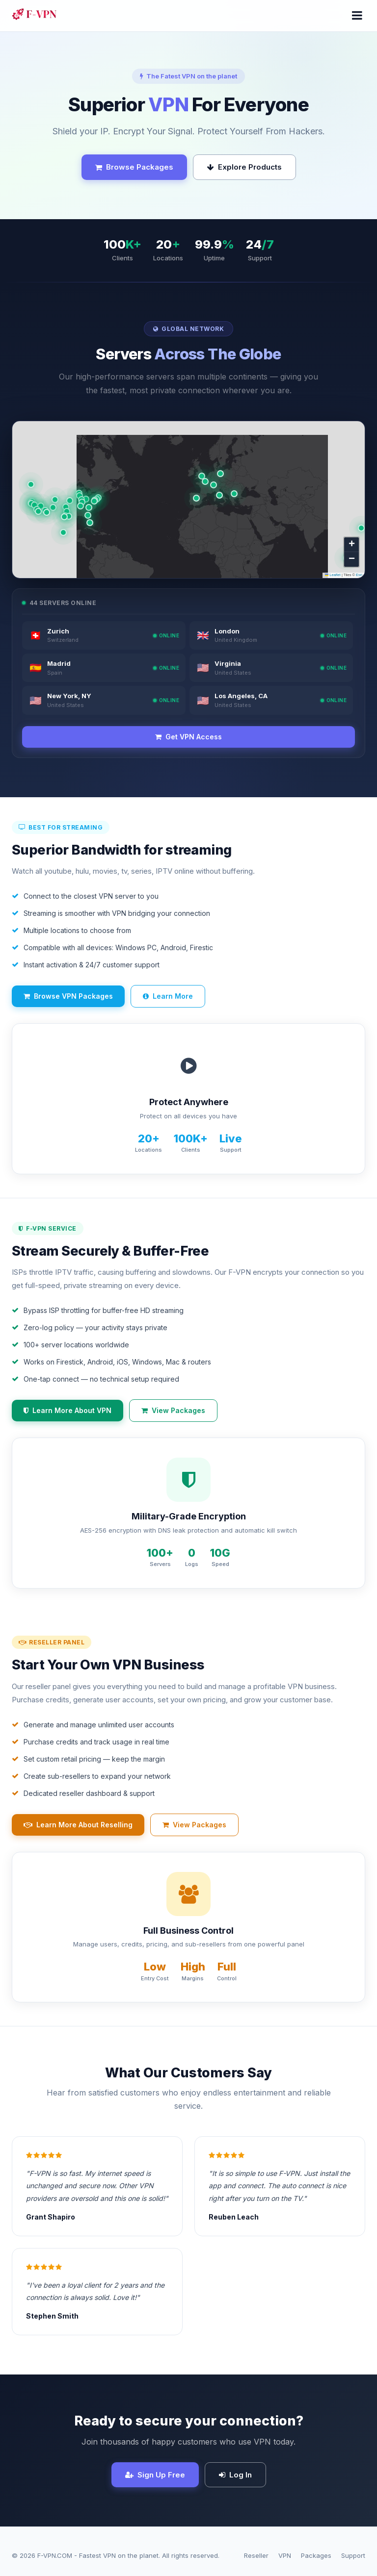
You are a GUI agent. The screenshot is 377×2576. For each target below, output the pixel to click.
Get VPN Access (188, 736)
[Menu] (357, 15)
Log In (235, 2474)
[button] (214, 485)
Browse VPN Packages (68, 996)
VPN (284, 2555)
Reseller (256, 2555)
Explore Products (244, 167)
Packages (316, 2555)
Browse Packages (134, 167)
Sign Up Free (155, 2474)
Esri (359, 575)
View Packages (173, 1410)
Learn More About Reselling (78, 1824)
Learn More (168, 996)
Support (353, 2555)
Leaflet (333, 575)
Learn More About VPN (67, 1410)
